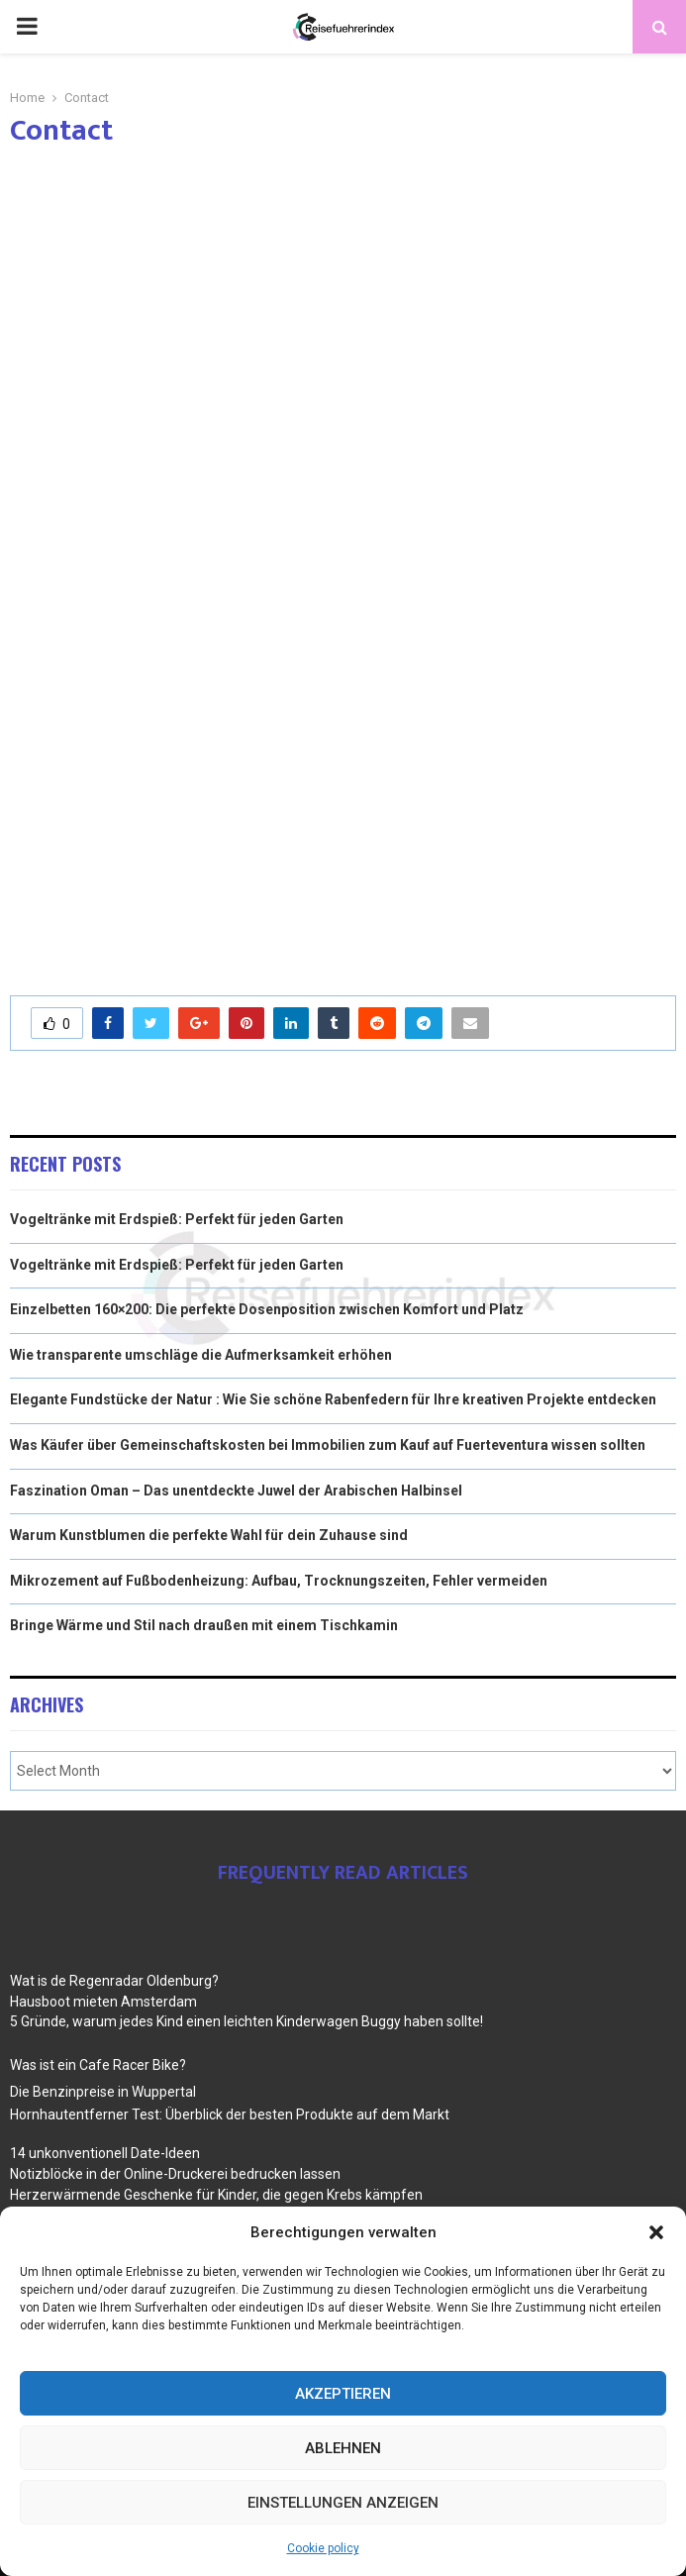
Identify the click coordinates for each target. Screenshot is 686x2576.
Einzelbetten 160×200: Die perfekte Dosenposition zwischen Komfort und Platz (267, 1309)
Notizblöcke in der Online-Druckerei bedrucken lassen (175, 2174)
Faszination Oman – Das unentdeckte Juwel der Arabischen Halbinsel (236, 1490)
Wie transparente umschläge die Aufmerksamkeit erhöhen (201, 1355)
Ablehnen (343, 2448)
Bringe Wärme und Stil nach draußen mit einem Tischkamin (204, 1625)
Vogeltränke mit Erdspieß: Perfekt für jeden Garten (176, 1219)
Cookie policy (323, 2548)
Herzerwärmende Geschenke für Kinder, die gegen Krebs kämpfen (216, 2195)
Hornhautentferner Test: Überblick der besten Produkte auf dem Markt (229, 2114)
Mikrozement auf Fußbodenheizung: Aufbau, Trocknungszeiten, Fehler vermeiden (278, 1581)
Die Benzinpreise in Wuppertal (103, 2092)
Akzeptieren (343, 2394)
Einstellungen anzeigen (343, 2503)
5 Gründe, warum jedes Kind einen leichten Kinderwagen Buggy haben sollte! (246, 2021)
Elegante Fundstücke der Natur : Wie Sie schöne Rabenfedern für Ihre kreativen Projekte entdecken (333, 1399)
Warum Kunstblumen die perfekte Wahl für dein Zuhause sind (209, 1535)
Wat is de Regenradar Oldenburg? (114, 1981)
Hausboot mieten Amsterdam (103, 2001)
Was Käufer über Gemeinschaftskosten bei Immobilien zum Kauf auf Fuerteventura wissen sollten (327, 1445)
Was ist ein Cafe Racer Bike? (98, 2065)
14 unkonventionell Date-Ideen (105, 2153)
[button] (656, 2232)
